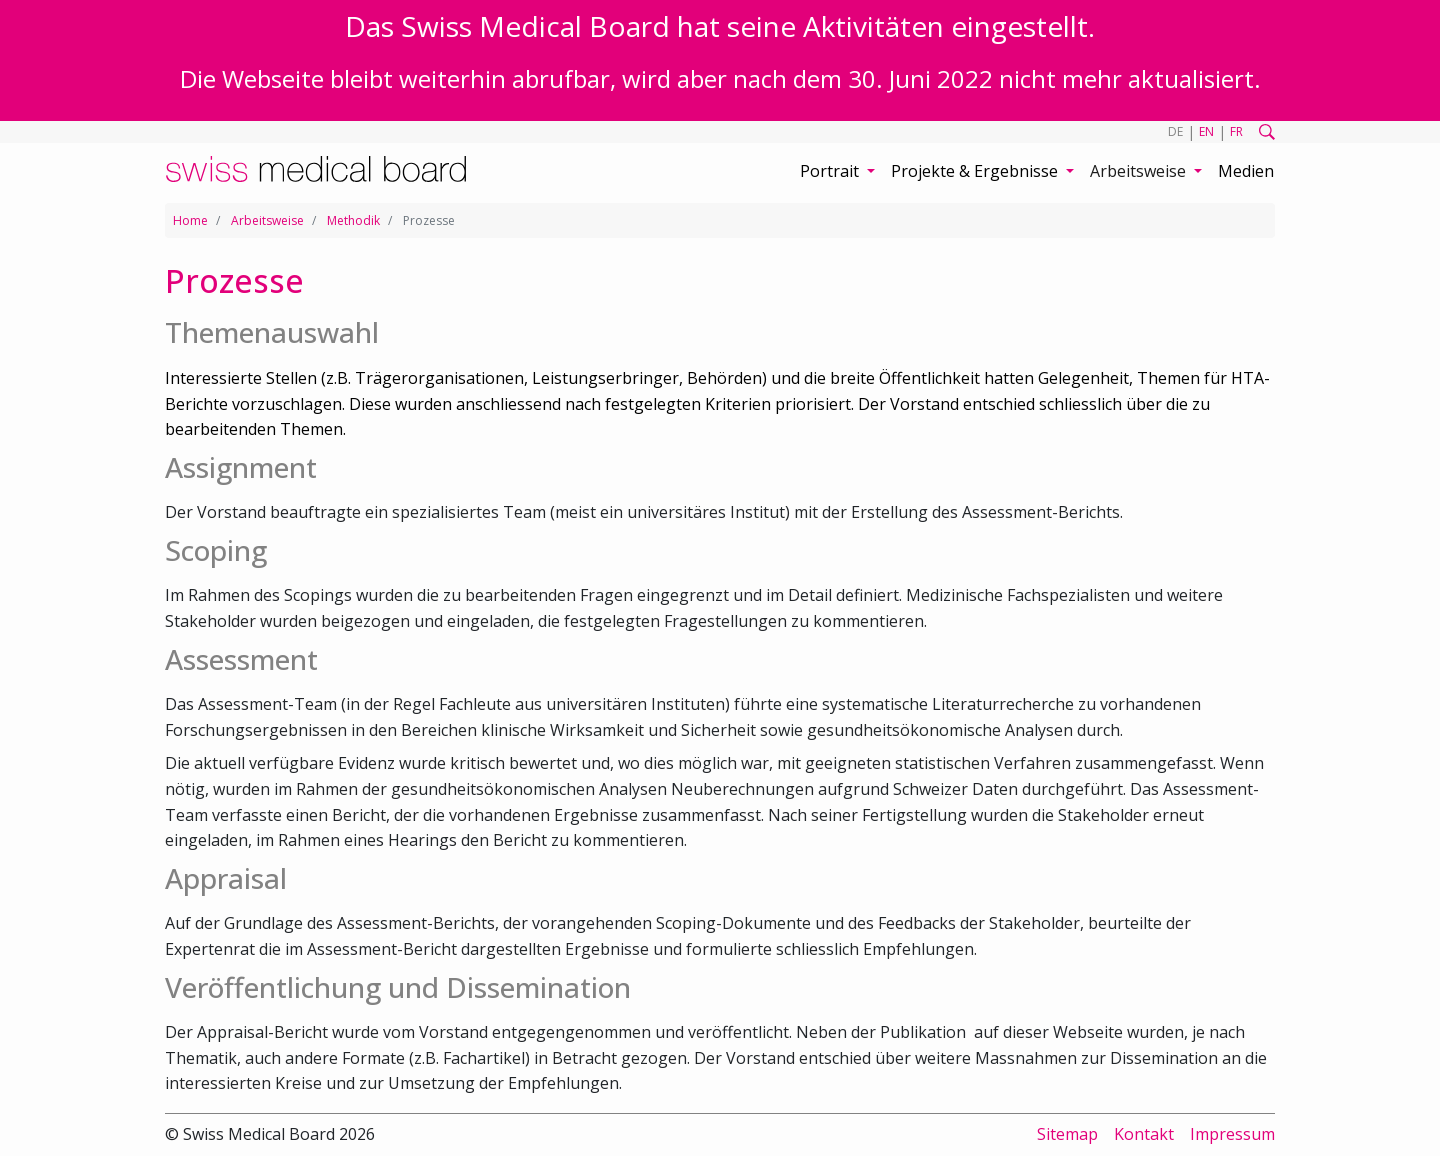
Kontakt (1144, 1134)
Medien (1246, 171)
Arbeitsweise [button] (1140, 171)
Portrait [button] (831, 171)
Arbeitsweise (267, 220)
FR (1236, 131)
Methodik (353, 220)
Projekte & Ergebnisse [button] (976, 171)
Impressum (1232, 1134)
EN (1206, 131)
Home (190, 220)
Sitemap (1067, 1134)
